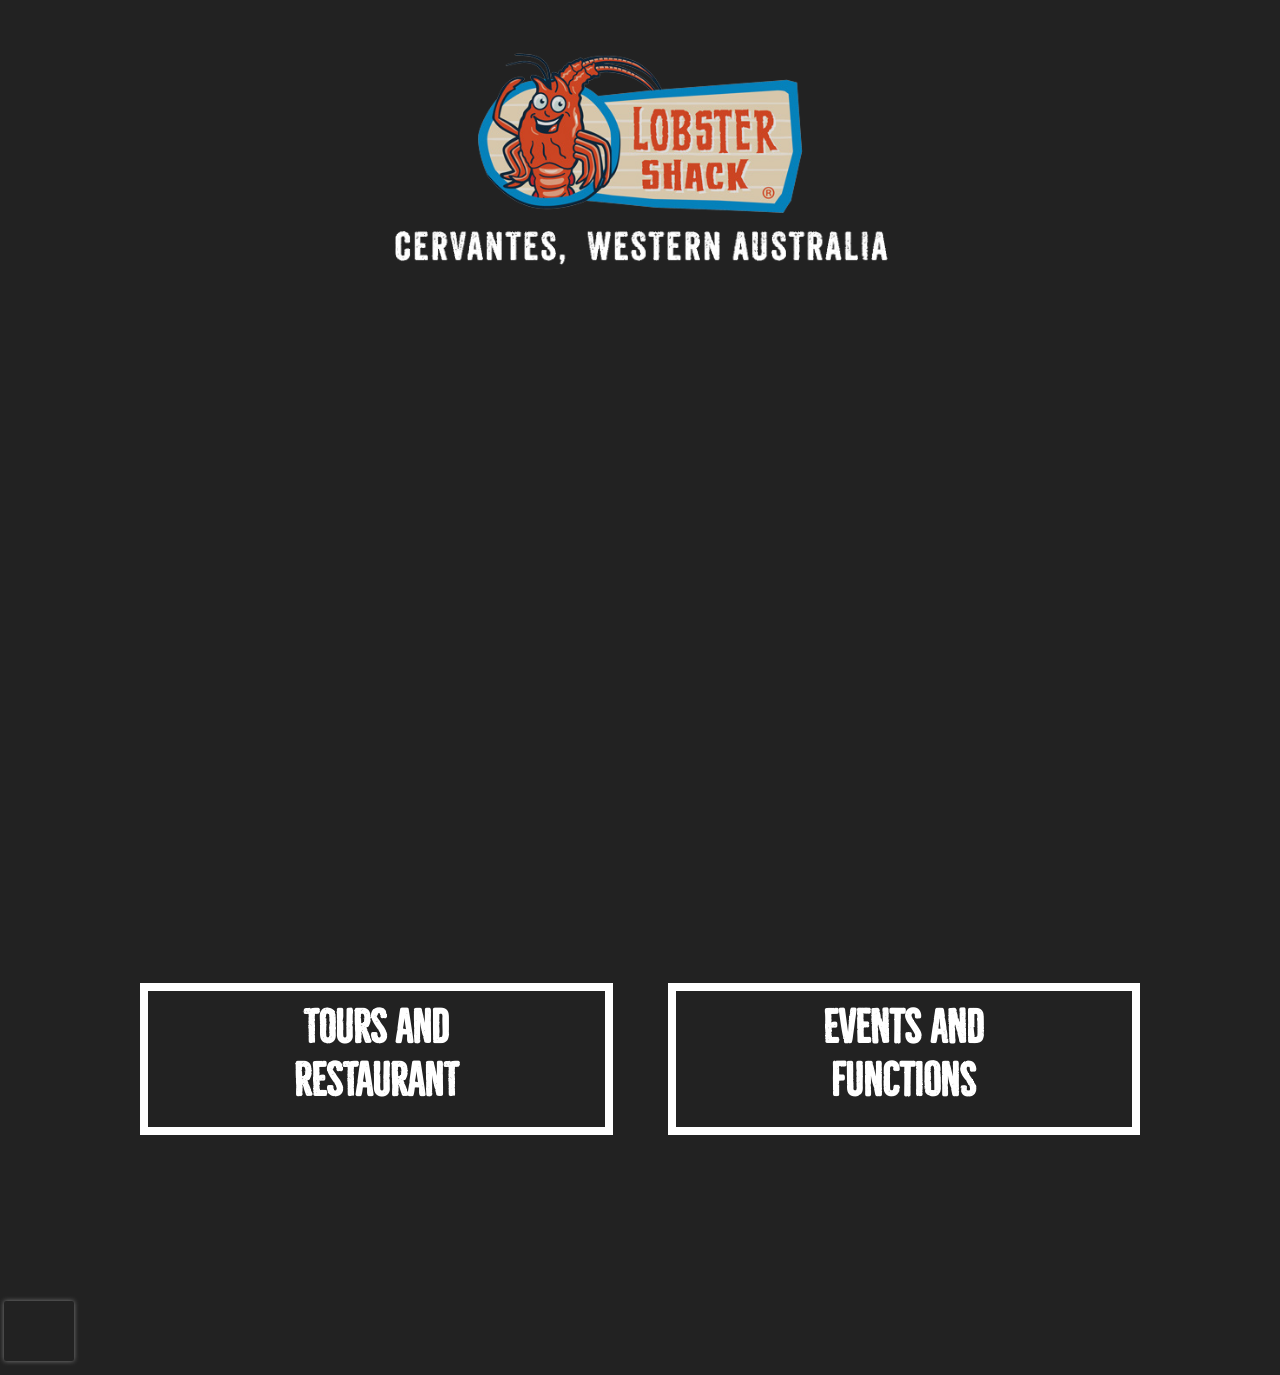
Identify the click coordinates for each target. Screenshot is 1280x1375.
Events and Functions (903, 1053)
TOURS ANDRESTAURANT (376, 1053)
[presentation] (39, 1331)
